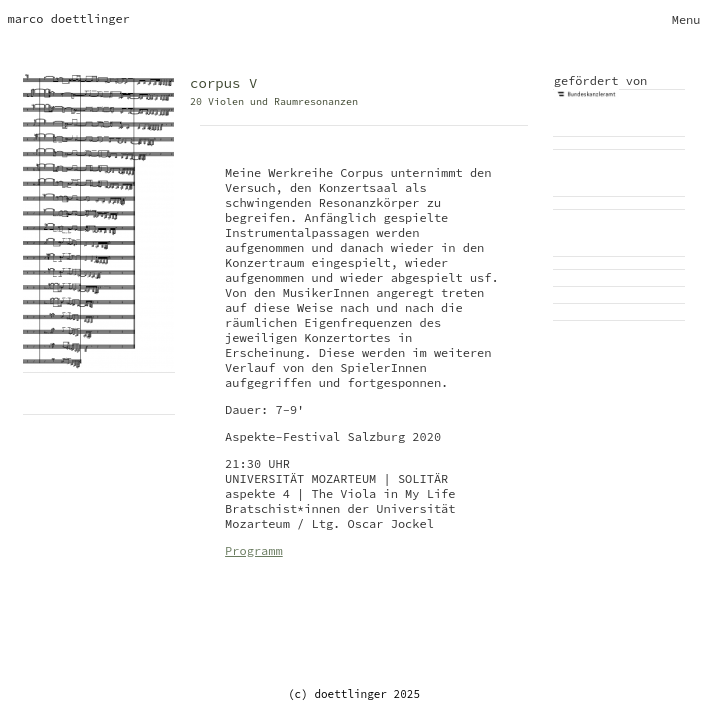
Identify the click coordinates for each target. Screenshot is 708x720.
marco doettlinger (69, 18)
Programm (254, 550)
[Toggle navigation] (686, 19)
